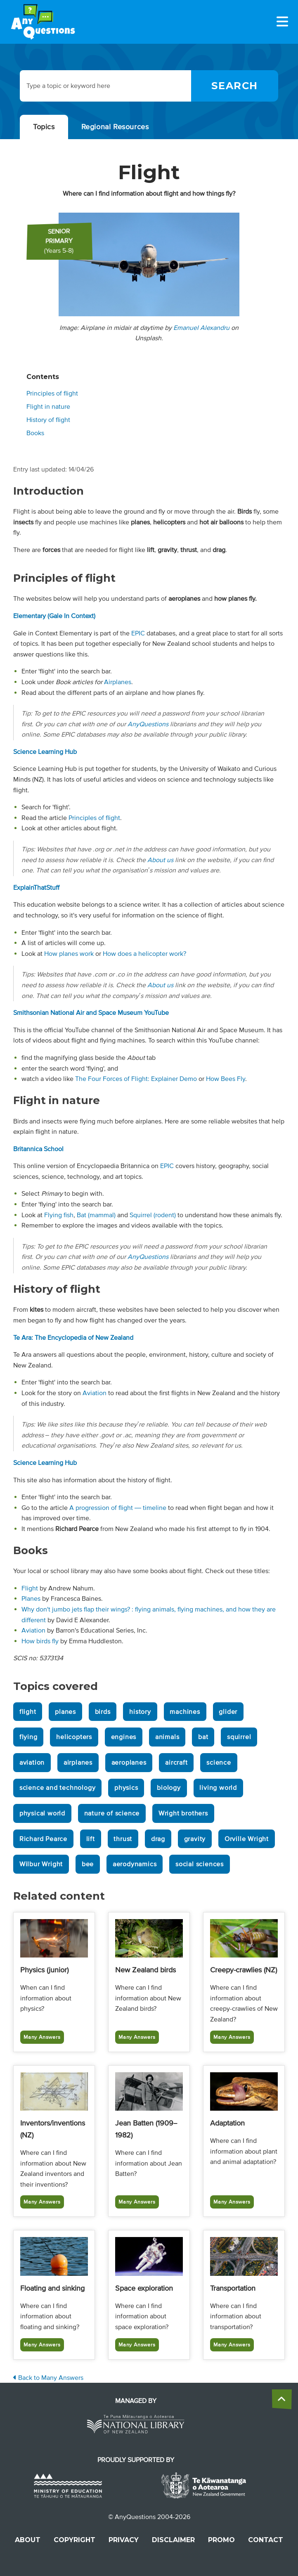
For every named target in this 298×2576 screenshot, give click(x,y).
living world (218, 1788)
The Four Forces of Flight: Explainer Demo (136, 1079)
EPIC (138, 633)
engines (124, 1737)
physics (126, 1788)
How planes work (69, 954)
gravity (195, 1839)
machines (185, 1712)
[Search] (234, 86)
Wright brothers (183, 1813)
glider (228, 1712)
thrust (123, 1839)
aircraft (176, 1762)
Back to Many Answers (48, 2378)
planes (65, 1712)
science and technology (57, 1788)
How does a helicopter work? (144, 954)
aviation (32, 1762)
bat (203, 1737)
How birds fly (40, 1641)
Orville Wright (247, 1839)
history (140, 1712)
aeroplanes (129, 1762)
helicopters (74, 1737)
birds (103, 1712)
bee (88, 1864)
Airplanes (117, 682)
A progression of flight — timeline (117, 1508)
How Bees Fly (225, 1079)
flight (27, 1712)
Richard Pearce (43, 1839)
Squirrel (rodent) (153, 1215)
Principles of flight (52, 393)
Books (35, 433)
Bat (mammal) (96, 1215)
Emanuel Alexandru (201, 328)
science (218, 1762)
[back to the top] (282, 2399)
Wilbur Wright (41, 1864)
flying (28, 1737)
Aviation (94, 1393)
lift (90, 1839)
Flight (29, 1588)
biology (169, 1788)
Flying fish (58, 1215)
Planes (30, 1599)
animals (167, 1737)
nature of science (112, 1813)
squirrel (239, 1737)
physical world (42, 1813)
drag (158, 1839)
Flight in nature (48, 407)
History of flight (48, 420)
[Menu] (282, 21)
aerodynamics (135, 1864)
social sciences (199, 1864)
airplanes (78, 1762)
